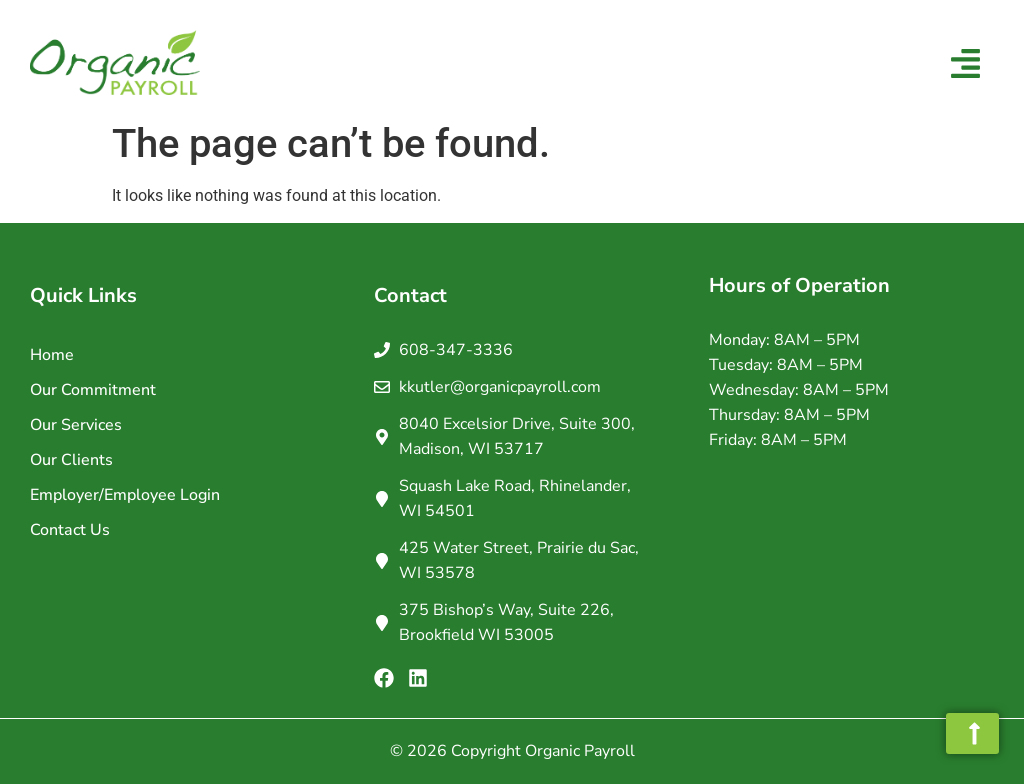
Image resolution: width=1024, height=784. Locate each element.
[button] (966, 66)
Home (52, 355)
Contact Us (70, 530)
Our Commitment (93, 390)
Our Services (76, 425)
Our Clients (71, 460)
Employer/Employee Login (125, 495)
